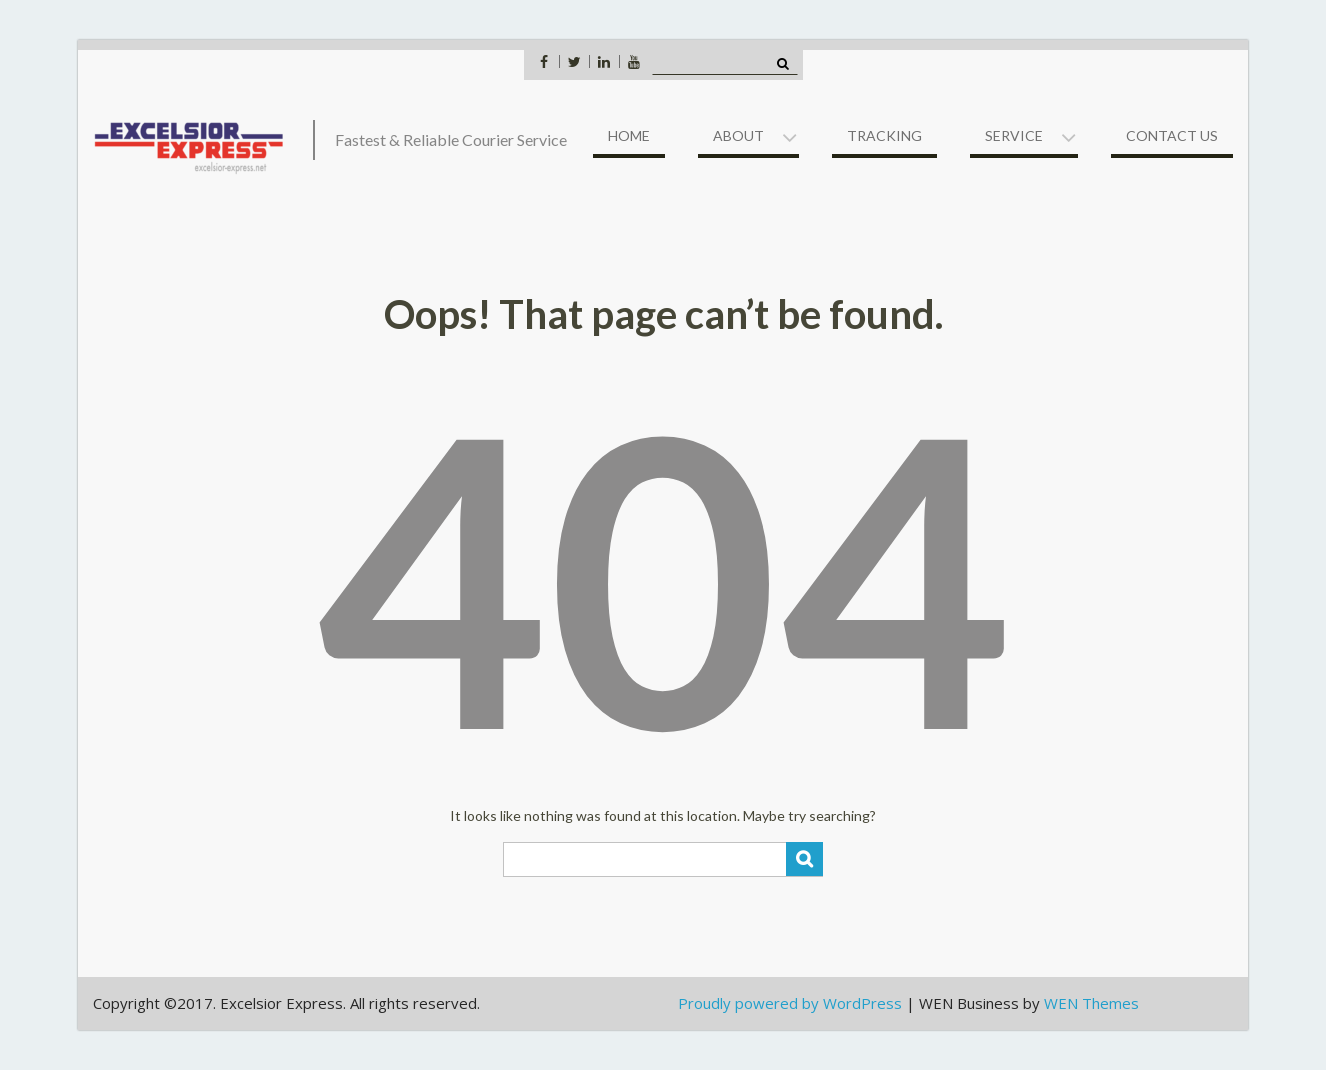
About (738, 135)
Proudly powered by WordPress (790, 1003)
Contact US (1172, 135)
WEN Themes (1091, 1003)
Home (629, 135)
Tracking (884, 135)
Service (1014, 135)
